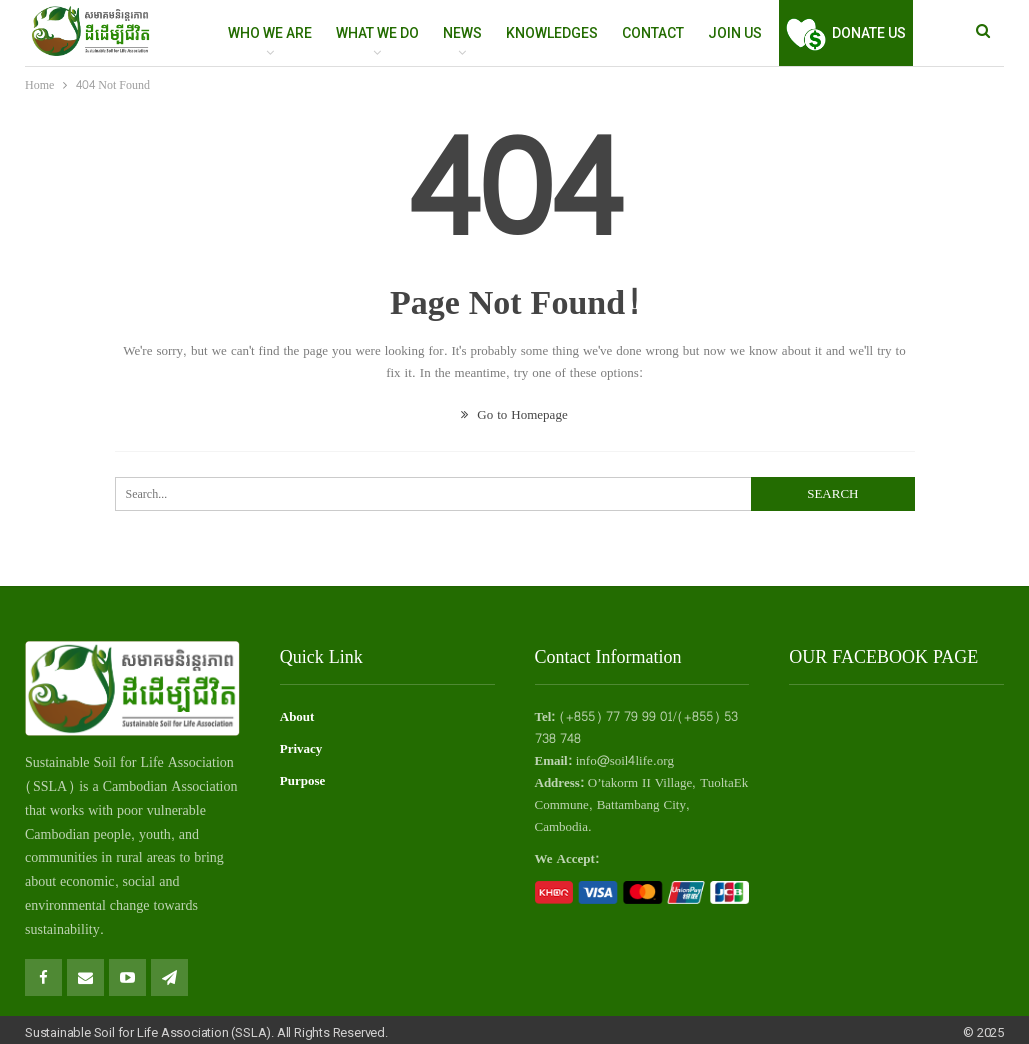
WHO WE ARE (270, 33)
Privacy (301, 749)
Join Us (735, 33)
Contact (653, 33)
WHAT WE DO (377, 33)
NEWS (462, 33)
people (112, 834)
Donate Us (846, 33)
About (297, 717)
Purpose (303, 781)
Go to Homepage (514, 415)
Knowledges (552, 33)
